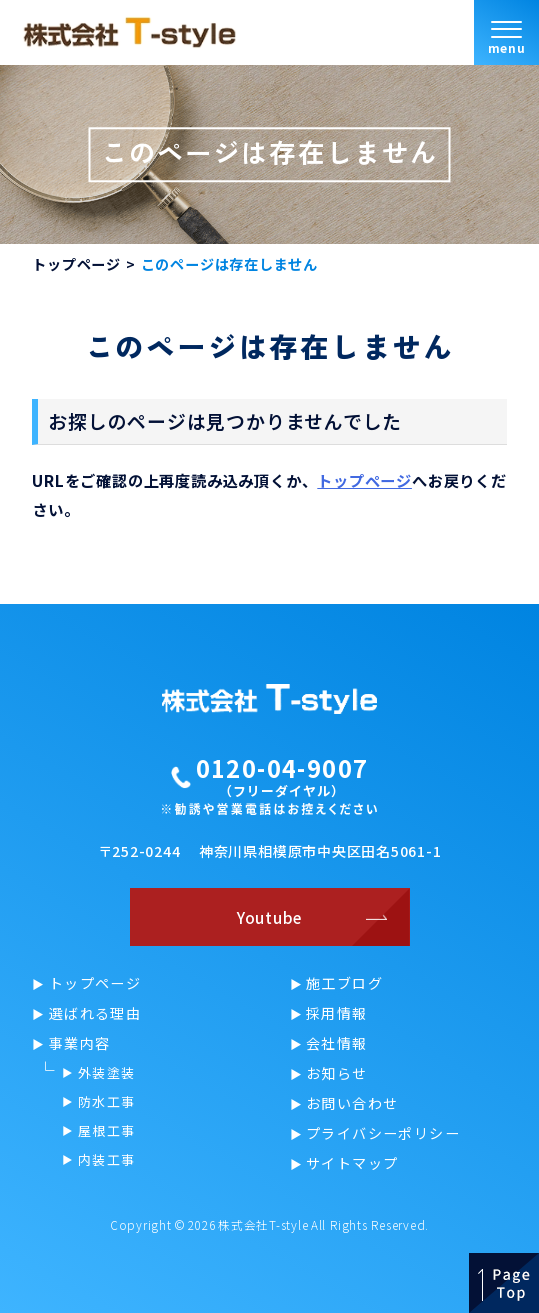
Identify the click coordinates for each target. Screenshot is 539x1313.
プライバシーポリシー (383, 1133)
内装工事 (107, 1159)
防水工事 (107, 1101)
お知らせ (337, 1073)
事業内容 (80, 1043)
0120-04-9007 (282, 769)
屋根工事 (107, 1130)
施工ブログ (344, 983)
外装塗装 (107, 1072)
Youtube (269, 917)
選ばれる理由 (95, 1013)
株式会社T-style (263, 1224)
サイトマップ (352, 1163)
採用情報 (337, 1013)
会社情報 (337, 1043)
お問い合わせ (352, 1103)
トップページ (76, 264)
